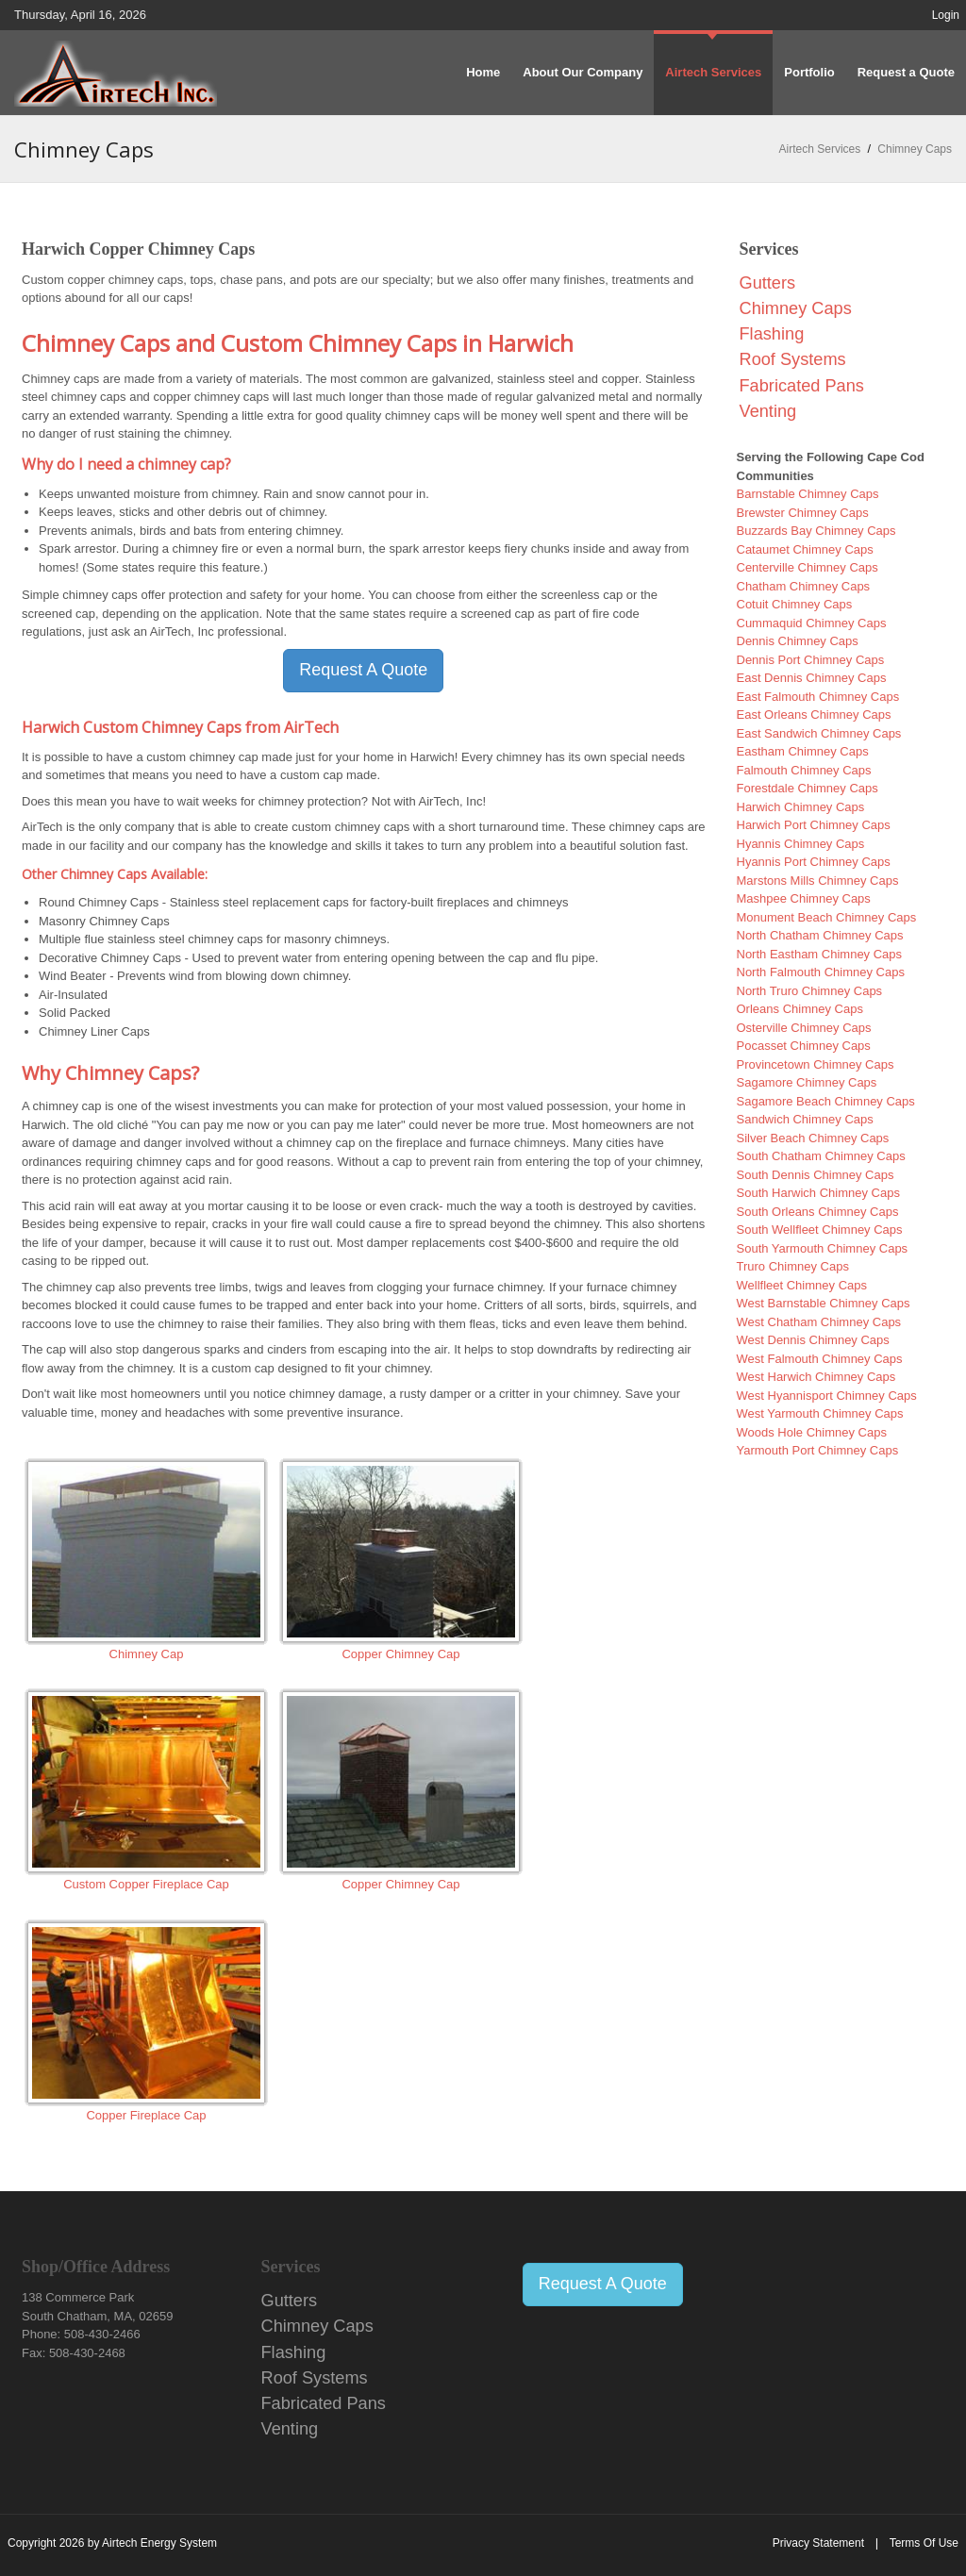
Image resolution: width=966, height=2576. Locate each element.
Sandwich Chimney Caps (805, 1119)
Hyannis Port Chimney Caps (814, 862)
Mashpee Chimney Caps (804, 898)
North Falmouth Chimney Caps (821, 972)
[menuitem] (713, 72)
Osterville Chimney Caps (804, 1028)
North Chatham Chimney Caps (820, 935)
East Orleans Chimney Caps (814, 714)
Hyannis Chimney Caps (801, 844)
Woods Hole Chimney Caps (812, 1432)
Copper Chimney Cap (400, 1654)
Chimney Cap (146, 1654)
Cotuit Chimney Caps (795, 604)
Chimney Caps (796, 308)
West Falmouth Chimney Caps (820, 1359)
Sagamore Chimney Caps (807, 1082)
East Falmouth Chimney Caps (818, 697)
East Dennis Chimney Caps (812, 678)
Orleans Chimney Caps (800, 1009)
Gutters (768, 283)
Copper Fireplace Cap (146, 2115)
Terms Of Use (924, 2543)
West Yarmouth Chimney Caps (820, 1413)
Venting (768, 411)
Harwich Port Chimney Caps (814, 825)
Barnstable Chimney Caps (808, 494)
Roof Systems (793, 359)
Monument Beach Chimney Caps (827, 917)
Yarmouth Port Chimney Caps (818, 1450)
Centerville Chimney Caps (807, 567)
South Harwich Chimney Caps (818, 1193)
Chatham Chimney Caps (804, 586)
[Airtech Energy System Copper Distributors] (115, 72)
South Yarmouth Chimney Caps (822, 1248)
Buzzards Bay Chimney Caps (816, 531)
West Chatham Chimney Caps (819, 1322)
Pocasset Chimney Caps (804, 1046)
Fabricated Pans (802, 385)
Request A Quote (363, 669)
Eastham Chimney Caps (803, 751)
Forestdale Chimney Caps (807, 788)
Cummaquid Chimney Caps (812, 623)
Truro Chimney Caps (793, 1266)
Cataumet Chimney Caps (805, 549)
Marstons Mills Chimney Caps (818, 880)
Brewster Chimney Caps (803, 513)
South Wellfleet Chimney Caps (820, 1229)
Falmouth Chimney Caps (804, 770)
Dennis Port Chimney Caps (811, 660)
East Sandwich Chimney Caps (819, 733)
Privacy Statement (818, 2543)
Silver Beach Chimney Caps (813, 1138)
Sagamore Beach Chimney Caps (826, 1101)
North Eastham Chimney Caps (820, 954)
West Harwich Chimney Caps (816, 1377)
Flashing (772, 333)
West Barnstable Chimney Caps (823, 1303)
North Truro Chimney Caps (810, 991)
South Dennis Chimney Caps (815, 1175)
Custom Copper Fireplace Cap (146, 1884)
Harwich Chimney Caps (801, 807)
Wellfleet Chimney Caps (802, 1285)
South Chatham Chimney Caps (821, 1156)
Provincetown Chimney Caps (815, 1064)
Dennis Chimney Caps (797, 641)
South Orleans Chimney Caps (818, 1212)
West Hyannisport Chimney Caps (827, 1395)
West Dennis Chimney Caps (813, 1340)
